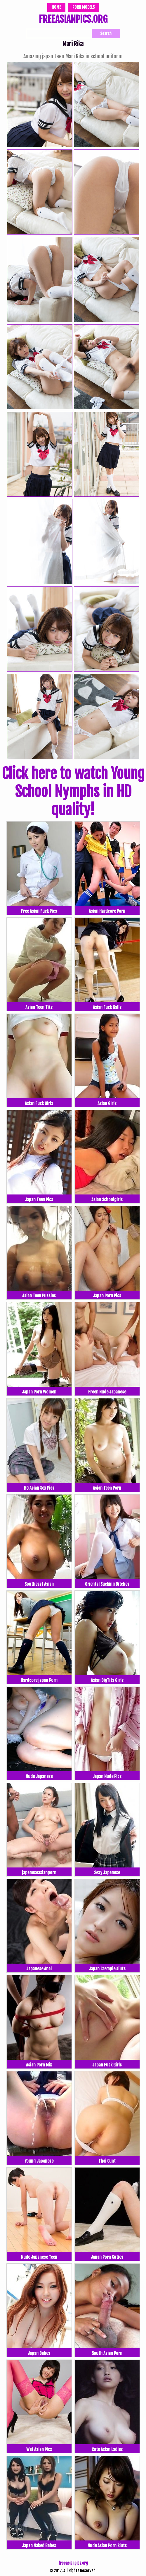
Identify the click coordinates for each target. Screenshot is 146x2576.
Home (56, 7)
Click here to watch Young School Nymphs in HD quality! (73, 791)
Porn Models (83, 7)
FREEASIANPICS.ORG (73, 20)
